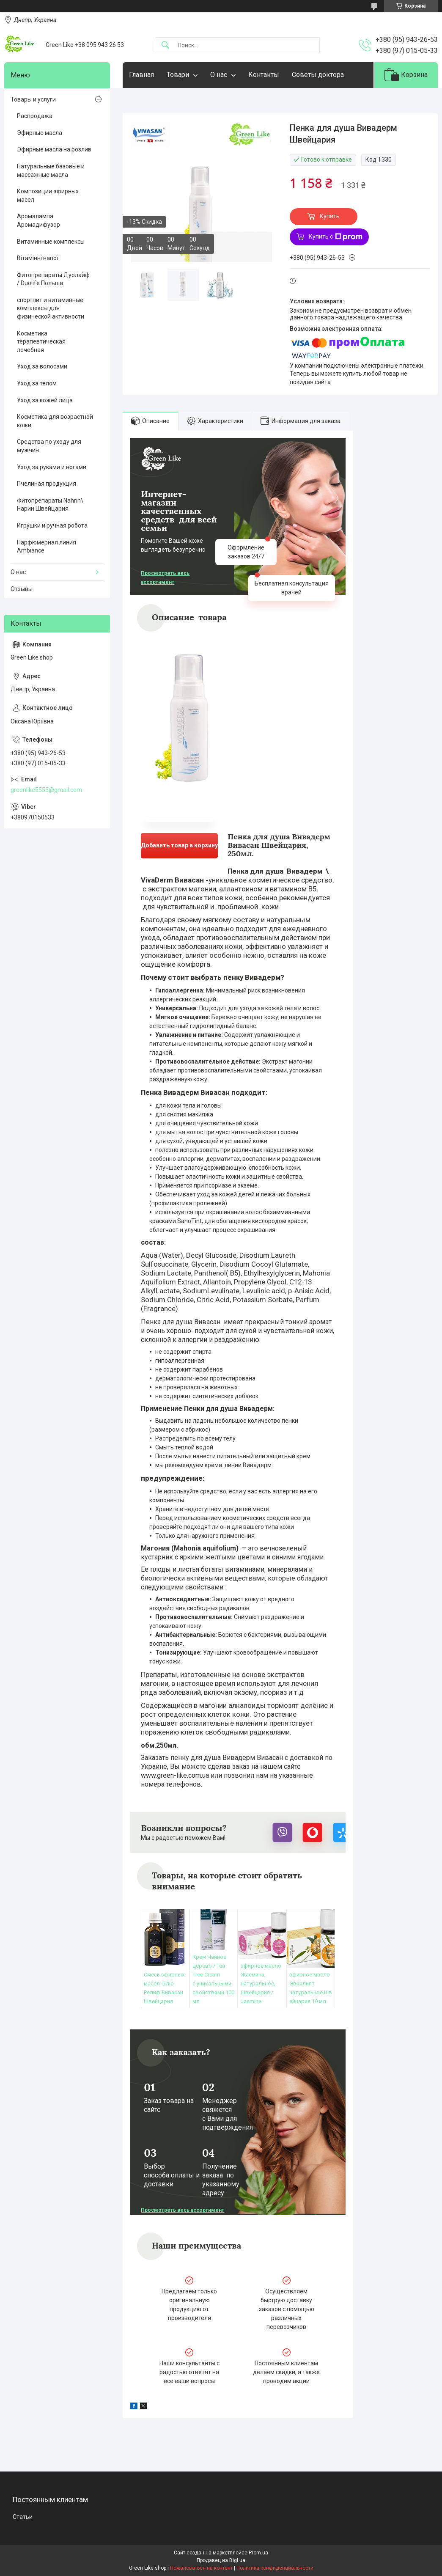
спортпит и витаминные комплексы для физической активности (50, 308)
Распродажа (34, 116)
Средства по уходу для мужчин (49, 446)
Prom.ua (258, 2553)
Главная (141, 75)
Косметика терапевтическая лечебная (41, 341)
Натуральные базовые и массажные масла (51, 170)
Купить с (335, 237)
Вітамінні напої (37, 258)
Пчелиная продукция (46, 483)
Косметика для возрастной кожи (55, 421)
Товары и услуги (33, 99)
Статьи (23, 2516)
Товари (178, 75)
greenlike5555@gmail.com (46, 789)
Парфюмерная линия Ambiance (46, 546)
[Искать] (165, 45)
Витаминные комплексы (51, 241)
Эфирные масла (39, 132)
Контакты (263, 75)
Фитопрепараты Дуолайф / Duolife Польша (53, 279)
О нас (218, 75)
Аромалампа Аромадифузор (38, 220)
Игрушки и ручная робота (52, 525)
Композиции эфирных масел (48, 195)
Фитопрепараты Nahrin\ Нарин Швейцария (50, 504)
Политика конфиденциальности (274, 2568)
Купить (330, 216)
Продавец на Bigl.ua (221, 2560)
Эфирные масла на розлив (54, 149)
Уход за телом (37, 383)
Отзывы (22, 589)
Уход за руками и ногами (51, 467)
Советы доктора (318, 75)
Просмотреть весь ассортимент (165, 577)
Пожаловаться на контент (201, 2568)
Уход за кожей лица (45, 400)
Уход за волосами (42, 366)
